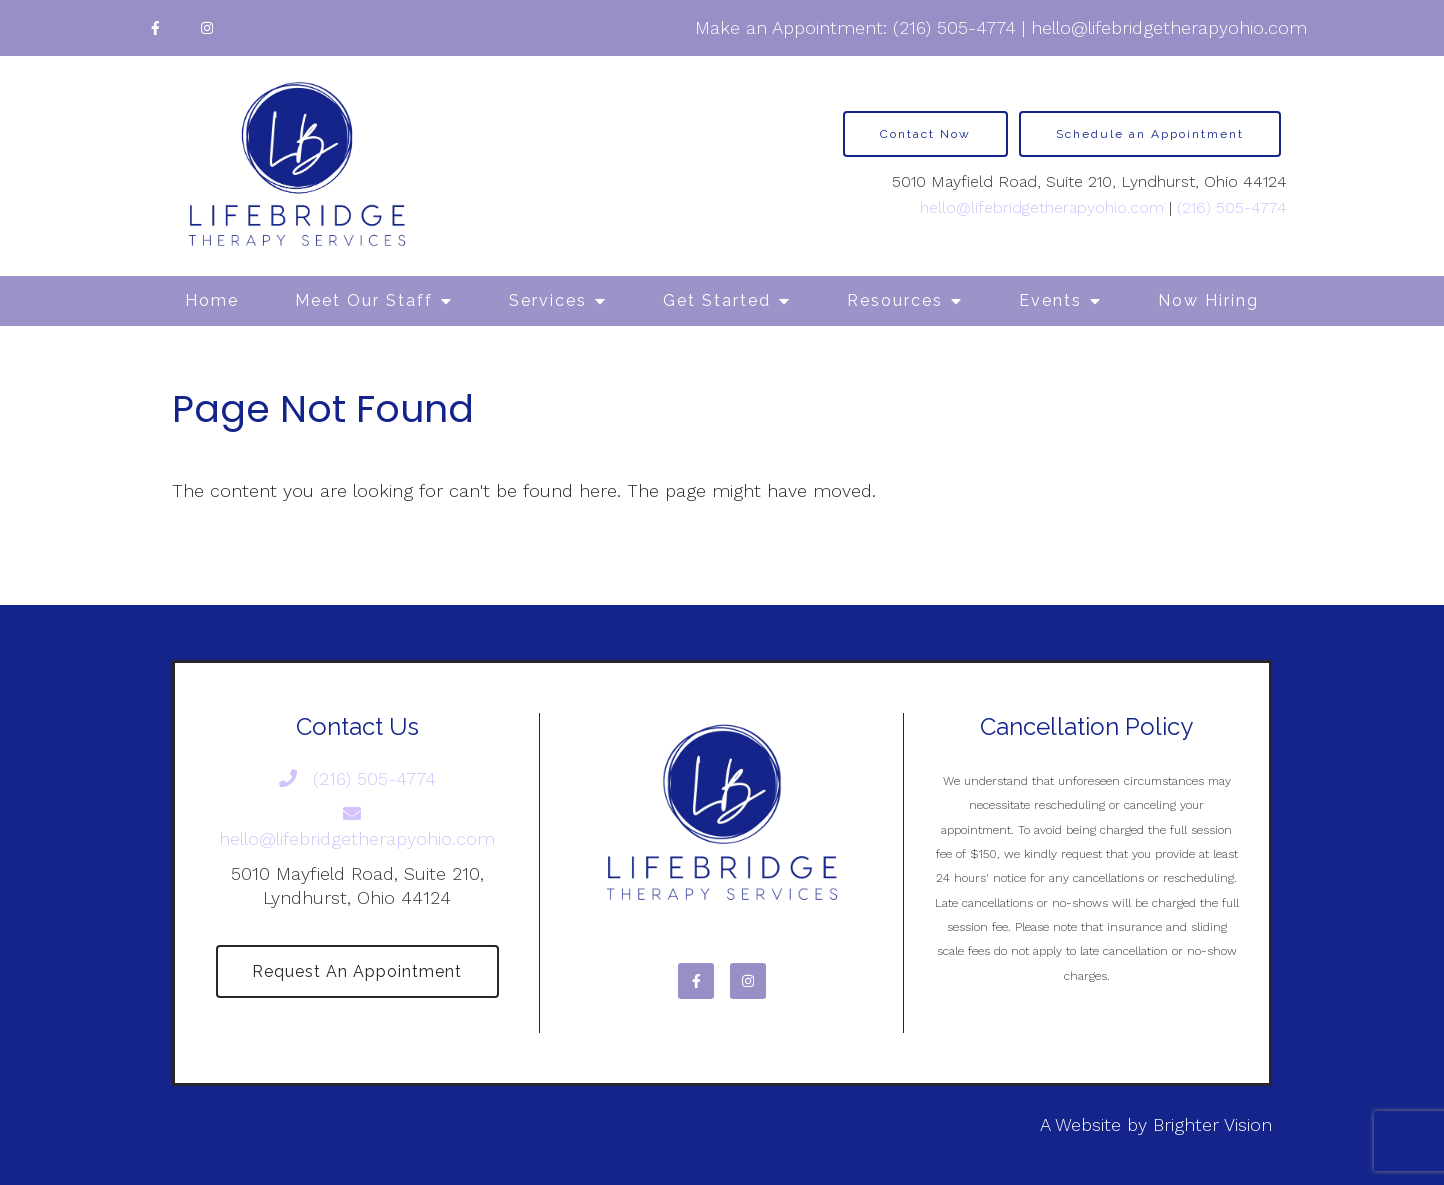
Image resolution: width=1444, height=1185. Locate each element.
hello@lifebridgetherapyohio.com (1169, 27)
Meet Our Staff (364, 300)
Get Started (717, 300)
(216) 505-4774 (954, 27)
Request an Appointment (357, 971)
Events (1050, 300)
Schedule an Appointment (1150, 134)
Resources (895, 300)
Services (548, 300)
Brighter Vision (1212, 1125)
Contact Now (925, 134)
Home (212, 300)
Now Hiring (1208, 300)
